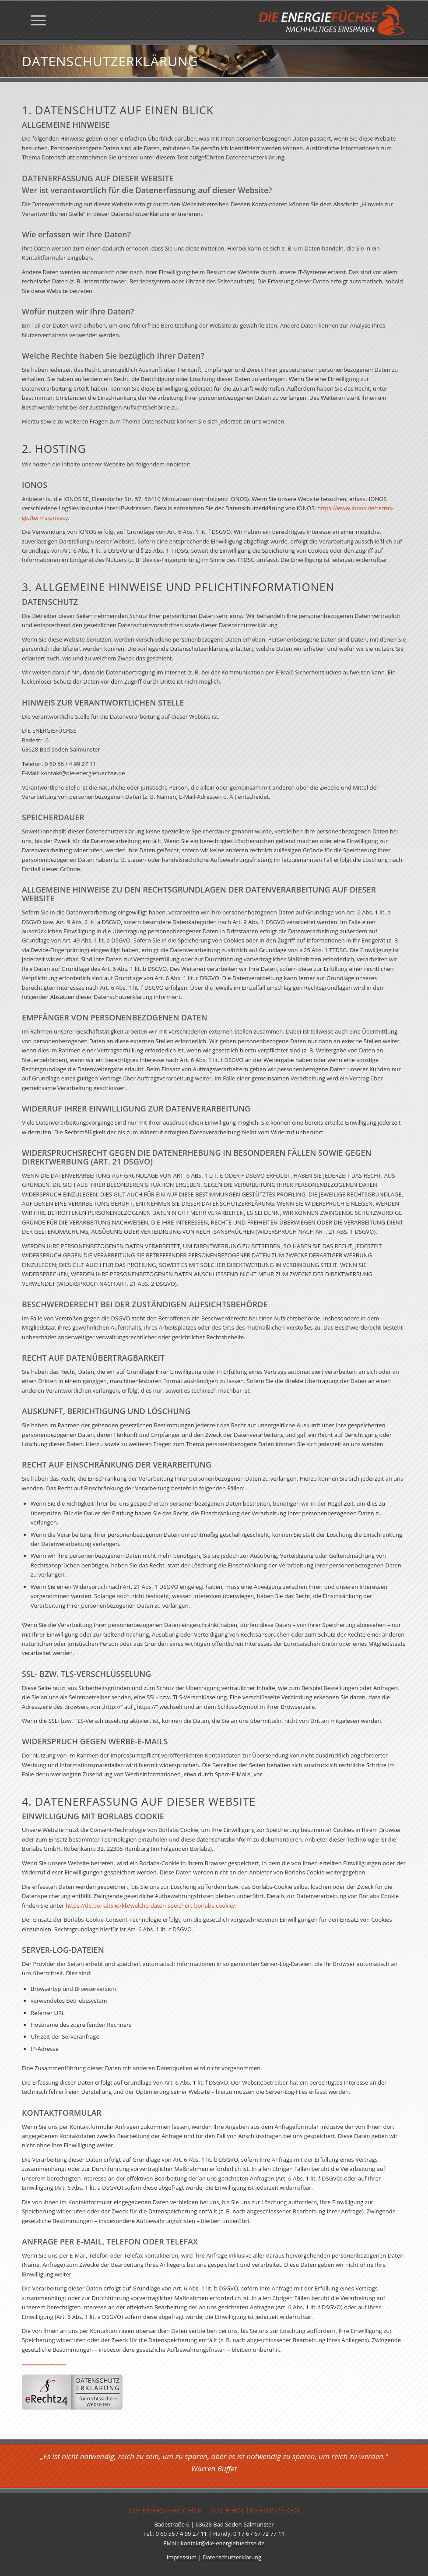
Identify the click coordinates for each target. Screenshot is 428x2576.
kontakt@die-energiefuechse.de (223, 2543)
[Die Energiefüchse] (331, 20)
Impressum (182, 2557)
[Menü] (34, 20)
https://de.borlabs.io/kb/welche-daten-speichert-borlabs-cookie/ (150, 1910)
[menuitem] (34, 20)
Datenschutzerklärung (232, 2557)
